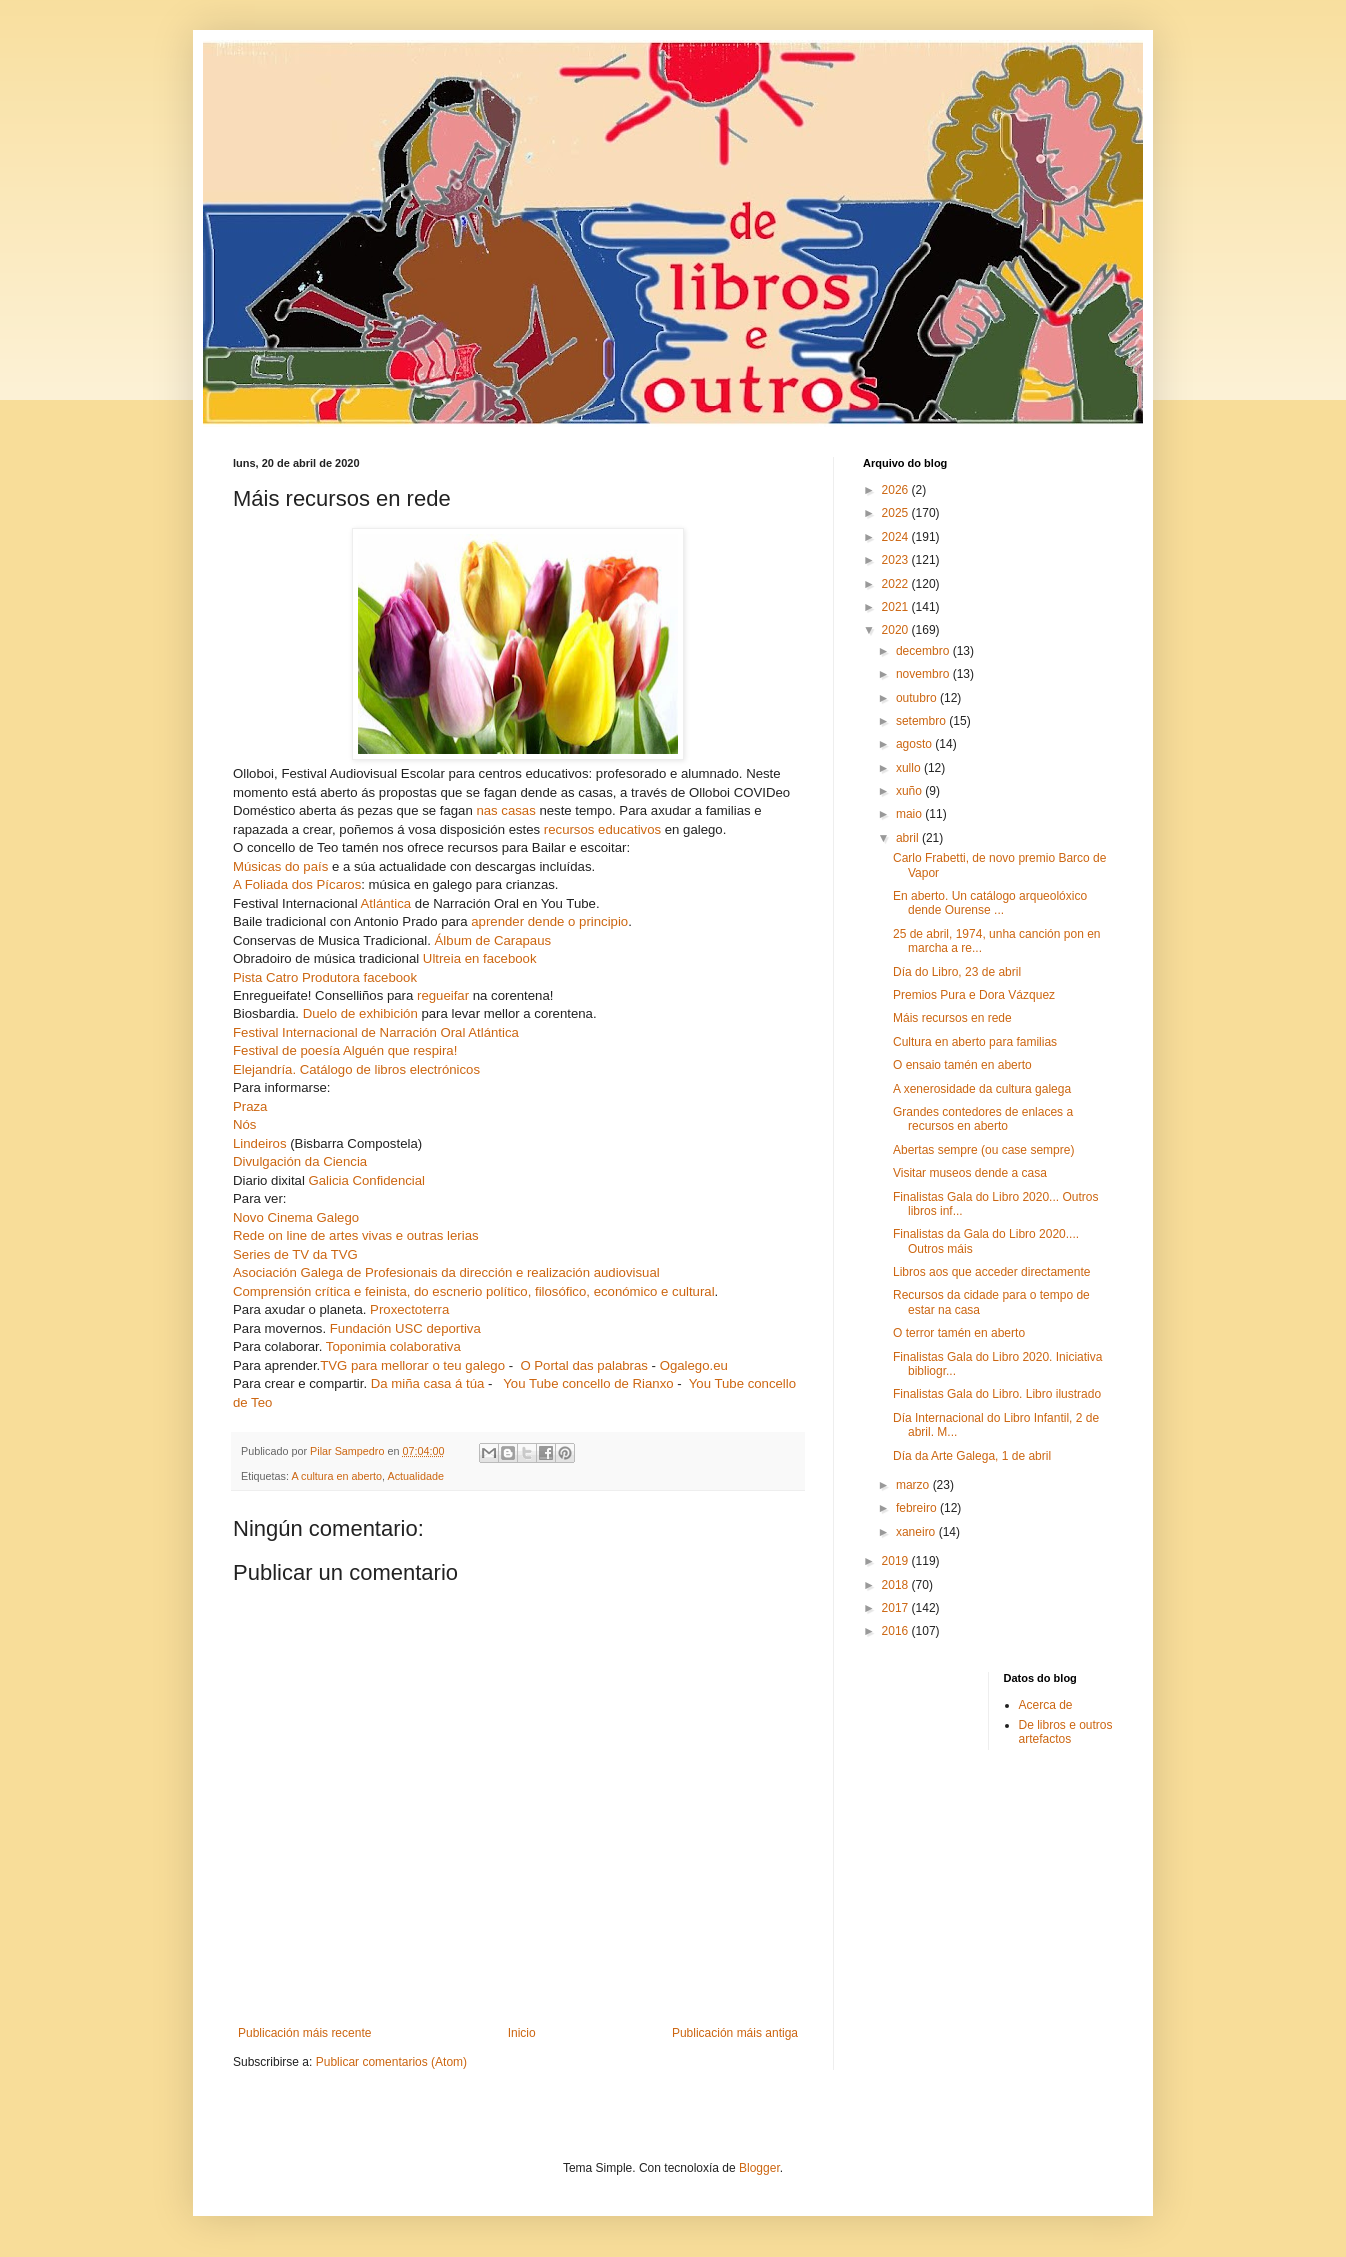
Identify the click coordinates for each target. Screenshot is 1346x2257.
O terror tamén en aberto (959, 1333)
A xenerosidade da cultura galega (982, 1089)
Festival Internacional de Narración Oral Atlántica (376, 1032)
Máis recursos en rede (952, 1018)
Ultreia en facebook (480, 958)
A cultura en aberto (336, 1476)
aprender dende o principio (549, 921)
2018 (897, 1585)
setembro (922, 721)
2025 (897, 513)
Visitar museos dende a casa (970, 1173)
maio (910, 814)
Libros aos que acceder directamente (991, 1272)
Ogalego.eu (694, 1365)
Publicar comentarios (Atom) (391, 2062)
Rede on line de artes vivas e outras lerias (356, 1235)
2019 (897, 1561)
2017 (897, 1608)
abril (909, 838)
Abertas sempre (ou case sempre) (983, 1150)
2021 (897, 607)
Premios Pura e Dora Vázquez (974, 995)
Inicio (522, 2033)
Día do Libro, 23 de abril (957, 972)
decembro (924, 651)
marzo (914, 1485)
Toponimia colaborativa (393, 1346)
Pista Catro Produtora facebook (325, 977)
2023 (897, 560)
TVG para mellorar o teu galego (412, 1365)
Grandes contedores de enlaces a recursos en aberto (983, 1119)
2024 (897, 537)
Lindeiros (260, 1143)
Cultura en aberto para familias (975, 1042)
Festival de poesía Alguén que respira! (345, 1050)
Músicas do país (280, 866)
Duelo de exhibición (360, 1013)
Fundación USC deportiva (405, 1328)
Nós (244, 1124)
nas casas (505, 810)
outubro (918, 698)
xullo (910, 768)
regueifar (443, 995)
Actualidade (415, 1476)
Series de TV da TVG (295, 1254)
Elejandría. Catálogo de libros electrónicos (356, 1069)
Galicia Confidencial (367, 1180)
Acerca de (1046, 1705)
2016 (897, 1631)
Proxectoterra (409, 1309)
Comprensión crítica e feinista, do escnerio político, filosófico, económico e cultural (474, 1291)
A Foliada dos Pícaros (297, 884)
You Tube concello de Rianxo (588, 1383)
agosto (915, 744)
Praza (250, 1106)
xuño (910, 791)
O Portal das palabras (584, 1365)
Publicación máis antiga (735, 2033)
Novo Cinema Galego (296, 1217)
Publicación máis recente (304, 2033)
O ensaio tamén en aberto (962, 1065)
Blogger (759, 2168)
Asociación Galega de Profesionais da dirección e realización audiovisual (446, 1272)
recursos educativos (602, 829)
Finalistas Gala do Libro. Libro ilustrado (997, 1394)
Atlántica (386, 903)
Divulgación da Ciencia (300, 1161)
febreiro (918, 1508)
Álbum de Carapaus (493, 940)
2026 (897, 490)
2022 (897, 584)
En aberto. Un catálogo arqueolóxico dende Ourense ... (990, 903)
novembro (924, 674)
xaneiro (917, 1532)
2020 (897, 630)
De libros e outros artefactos (1066, 1732)
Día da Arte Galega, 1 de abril (972, 1456)
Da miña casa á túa (428, 1383)
